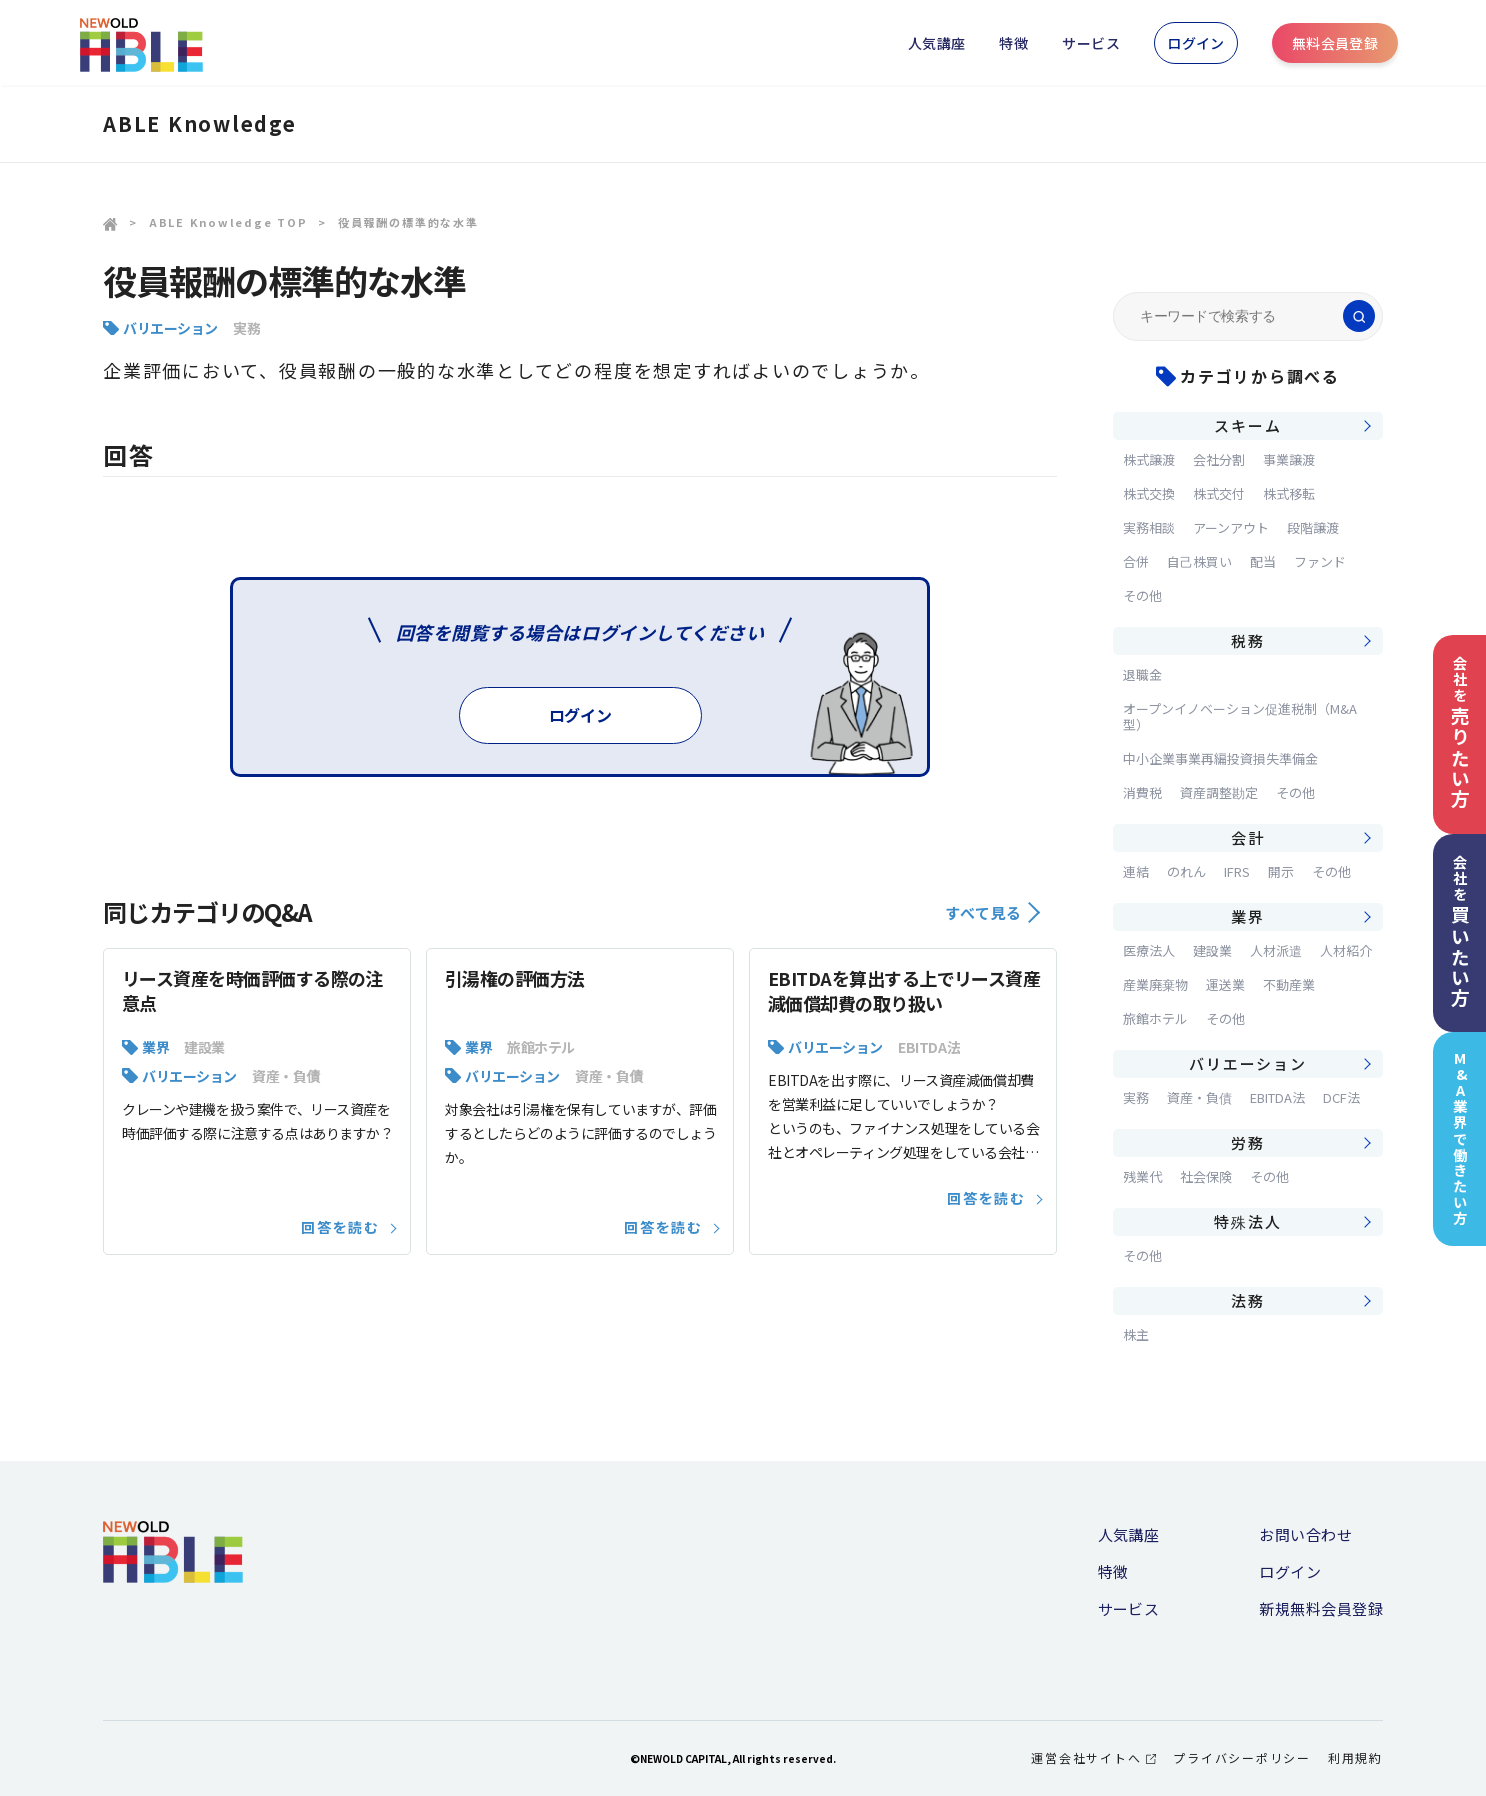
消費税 (1142, 792)
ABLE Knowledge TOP (228, 222)
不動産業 (1289, 984)
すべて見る (992, 912)
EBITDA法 (929, 1047)
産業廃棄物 (1155, 984)
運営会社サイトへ (1093, 1757)
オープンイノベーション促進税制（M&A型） (1240, 716)
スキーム (1247, 425)
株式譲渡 (1149, 459)
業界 (155, 1047)
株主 (1136, 1334)
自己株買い (1199, 561)
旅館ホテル (541, 1047)
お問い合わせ (1305, 1534)
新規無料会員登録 (1321, 1608)
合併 (1136, 561)
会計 (1248, 837)
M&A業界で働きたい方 (1460, 1138)
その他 (1142, 595)
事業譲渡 (1289, 459)
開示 (1281, 871)
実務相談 (1149, 527)
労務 (1248, 1142)
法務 (1248, 1300)
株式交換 (1149, 493)
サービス (1091, 43)
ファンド (1320, 561)
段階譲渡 (1313, 527)
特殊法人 (1247, 1221)
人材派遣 (1276, 950)
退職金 (1142, 674)
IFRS (1237, 871)
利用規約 (1355, 1757)
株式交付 (1219, 493)
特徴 (1013, 43)
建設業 (204, 1047)
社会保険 (1206, 1176)
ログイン (1196, 43)
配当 (1263, 561)
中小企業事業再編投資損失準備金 (1220, 758)
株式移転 (1289, 493)
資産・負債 (286, 1076)
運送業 (1225, 984)
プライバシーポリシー (1242, 1757)
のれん (1186, 871)
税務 (1248, 640)
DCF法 (1341, 1097)
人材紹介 (1346, 950)
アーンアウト (1231, 527)
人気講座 (937, 43)
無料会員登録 (1335, 43)
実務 (246, 328)
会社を (1460, 732)
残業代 (1142, 1176)
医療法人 (1149, 950)
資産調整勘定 (1219, 792)
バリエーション (170, 328)
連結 (1136, 871)
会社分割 (1219, 459)
